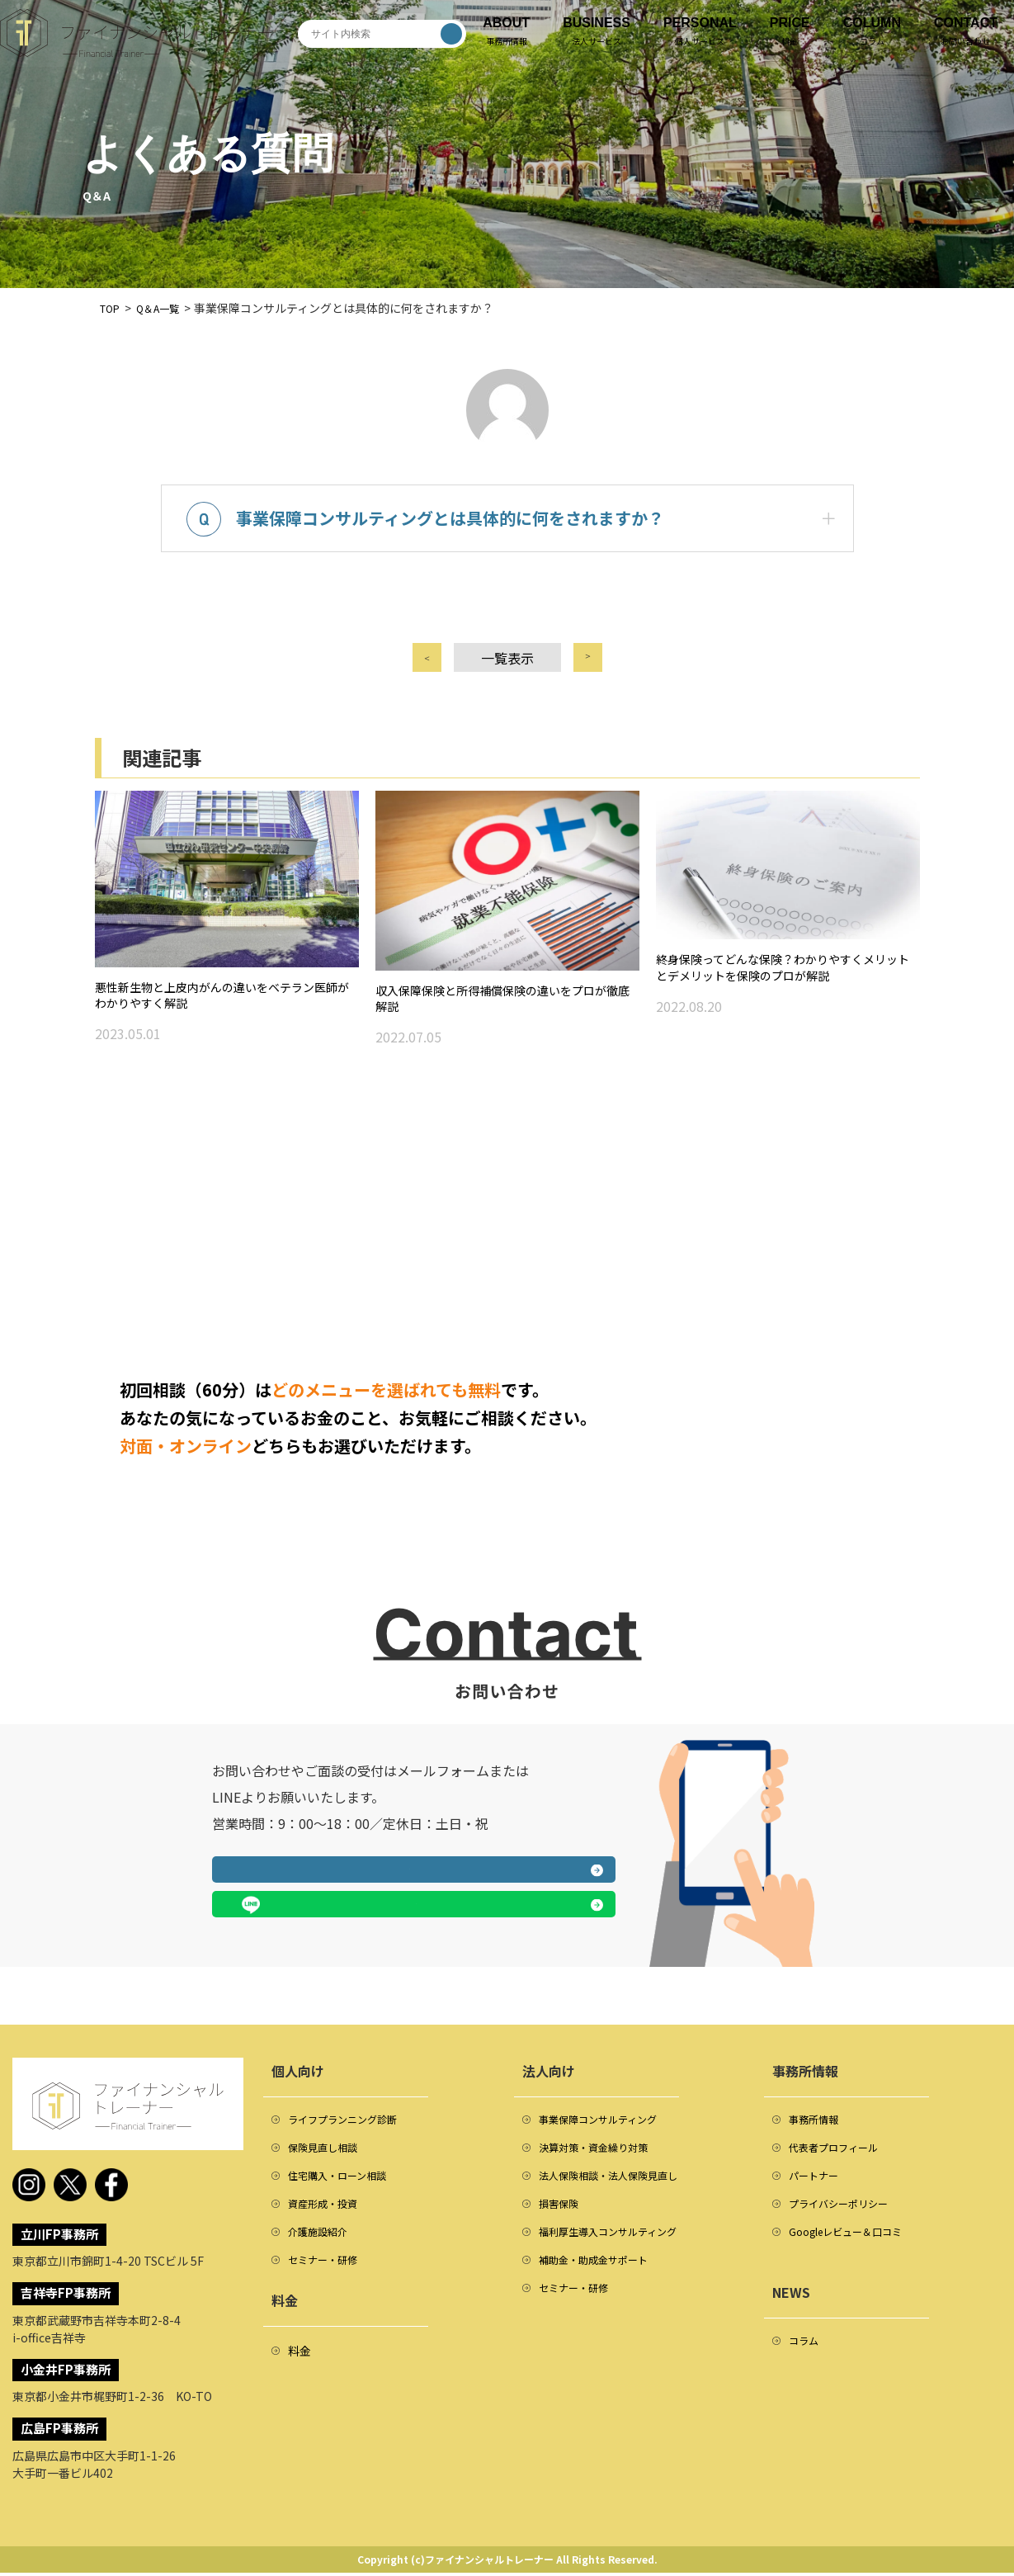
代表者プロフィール (841, 2156)
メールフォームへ (307, 1911)
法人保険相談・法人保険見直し (619, 2187)
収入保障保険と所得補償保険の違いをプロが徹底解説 (507, 1025)
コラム (806, 2362)
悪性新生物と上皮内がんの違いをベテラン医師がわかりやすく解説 (227, 1022)
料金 (299, 2374)
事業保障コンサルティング (608, 2124)
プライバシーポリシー (846, 2218)
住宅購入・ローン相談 (345, 2187)
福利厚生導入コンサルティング (619, 2250)
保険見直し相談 (328, 2156)
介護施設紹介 (322, 2250)
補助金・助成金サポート (602, 2281)
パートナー (818, 2187)
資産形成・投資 (328, 2218)
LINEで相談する (519, 1911)
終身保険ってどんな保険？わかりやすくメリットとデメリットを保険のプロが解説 (787, 994)
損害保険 (562, 2218)
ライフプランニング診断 (351, 2124)
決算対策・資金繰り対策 (602, 2156)
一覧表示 (507, 673)
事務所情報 (818, 2124)
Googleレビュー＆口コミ (855, 2250)
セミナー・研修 (328, 2281)
